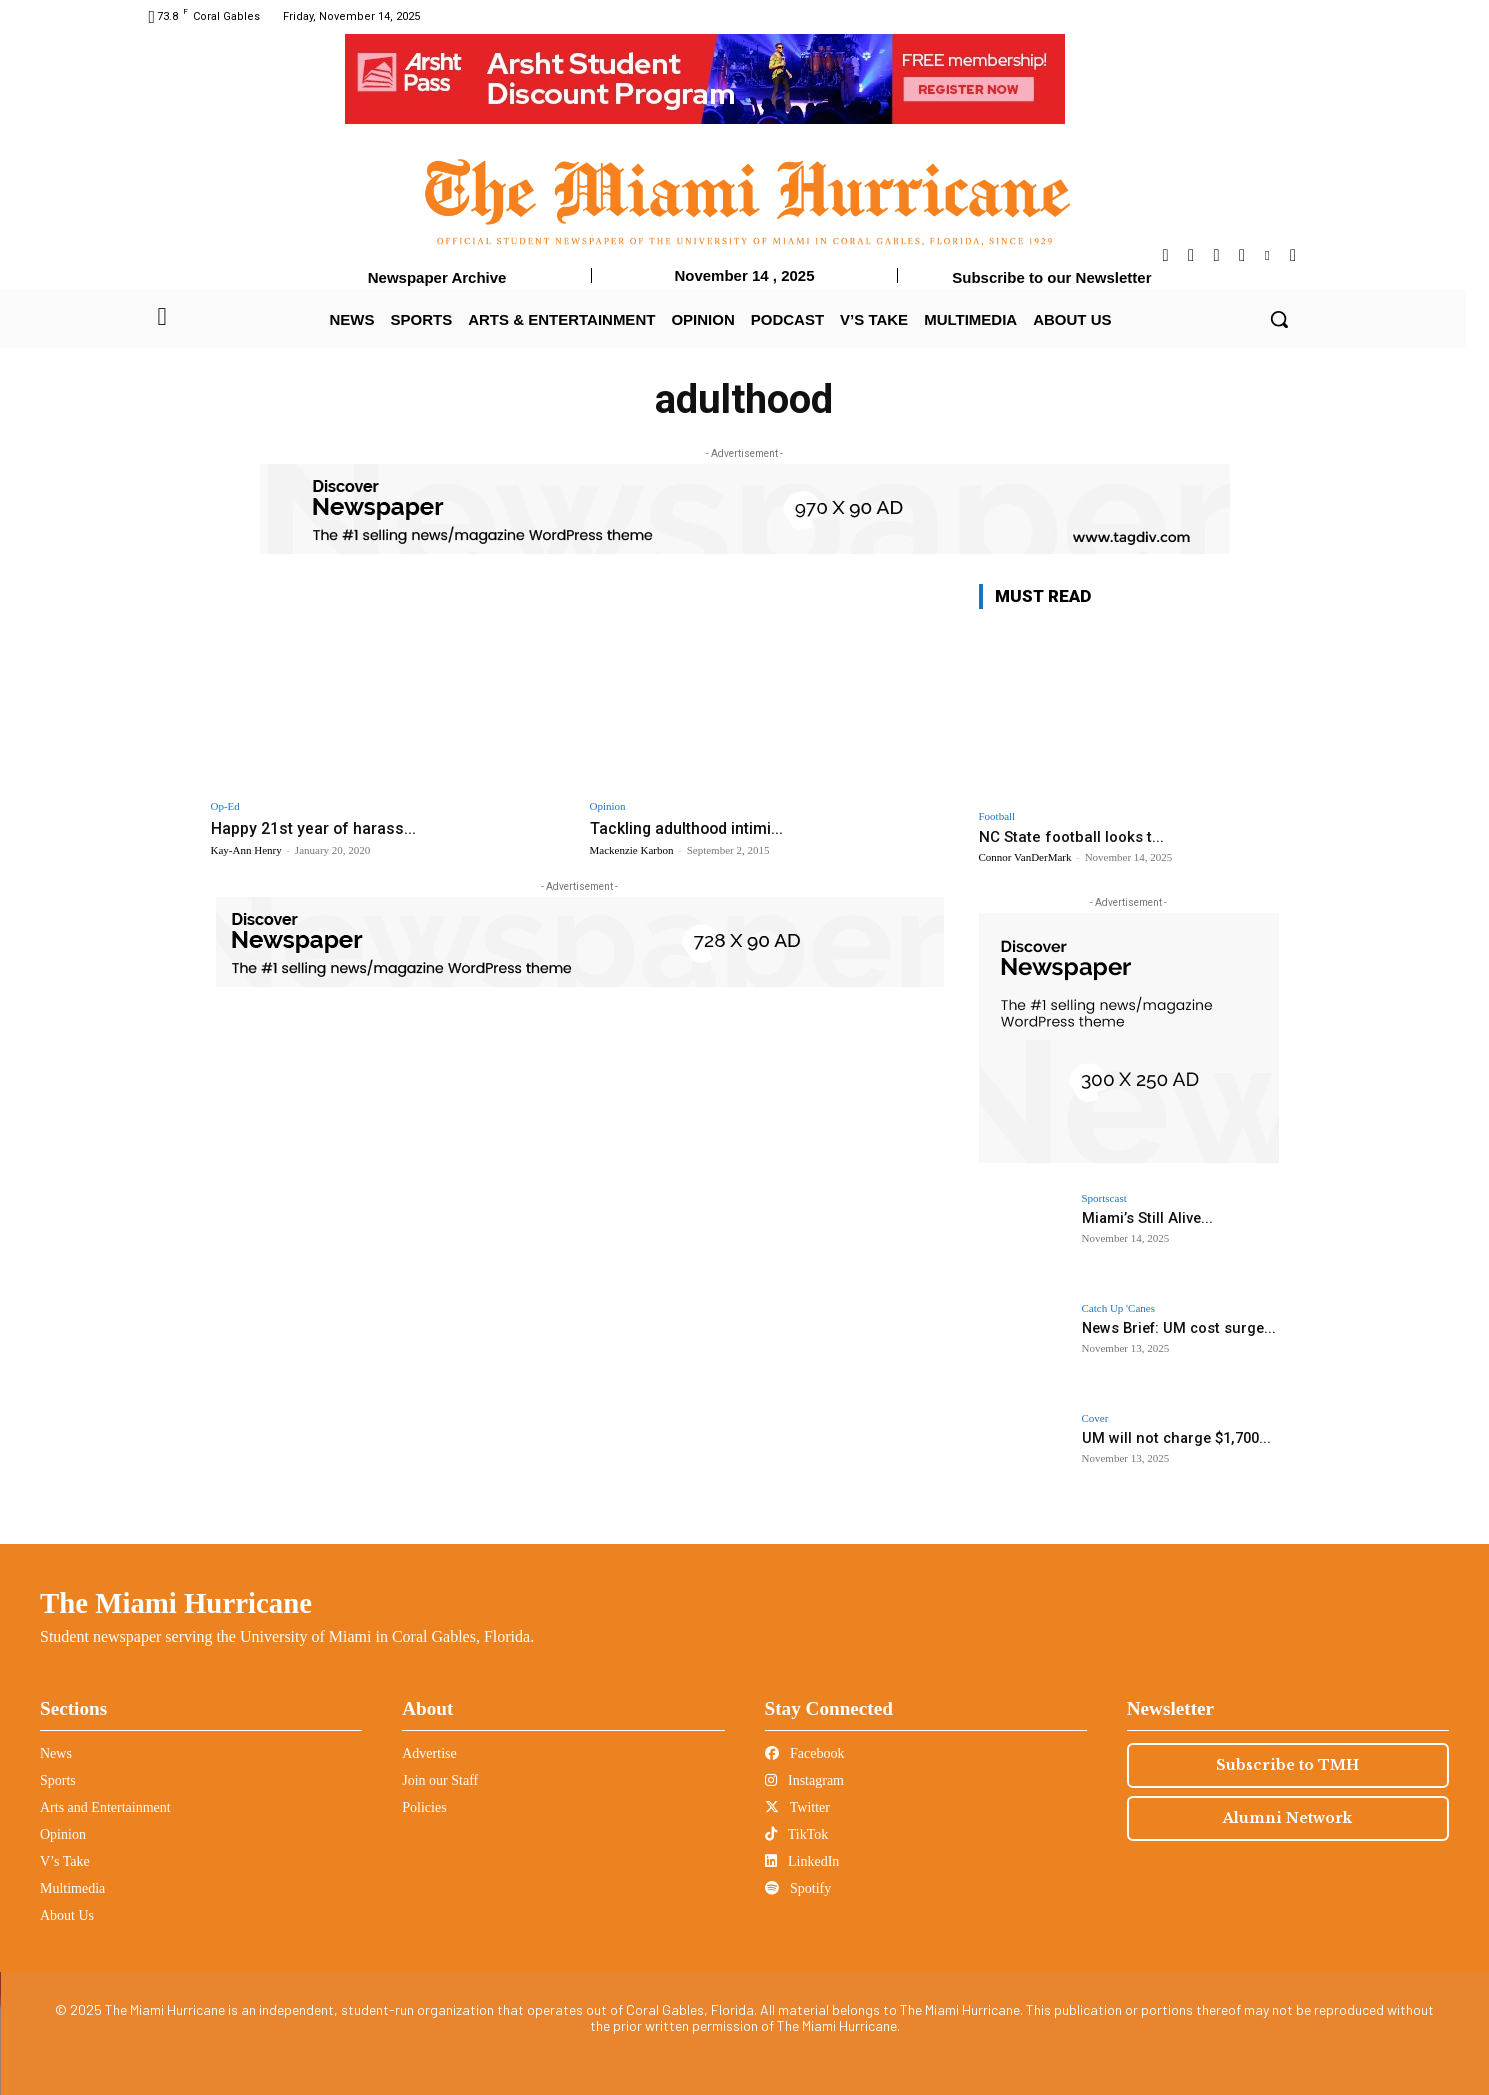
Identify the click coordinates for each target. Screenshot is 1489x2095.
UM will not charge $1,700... (1171, 1438)
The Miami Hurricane (176, 1603)
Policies (424, 1807)
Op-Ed (225, 806)
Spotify (798, 1888)
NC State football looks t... (1071, 837)
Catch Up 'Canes (1118, 1308)
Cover (1095, 1418)
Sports (58, 1780)
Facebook (805, 1753)
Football (997, 816)
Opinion (608, 806)
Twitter (797, 1807)
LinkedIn (802, 1861)
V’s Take (65, 1861)
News (56, 1753)
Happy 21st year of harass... (317, 828)
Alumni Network (1287, 1818)
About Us (67, 1915)
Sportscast (1104, 1198)
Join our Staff (440, 1780)
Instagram (804, 1780)
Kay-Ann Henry (246, 850)
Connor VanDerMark (1025, 857)
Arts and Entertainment (105, 1807)
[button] (1279, 319)
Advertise (429, 1753)
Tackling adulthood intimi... (692, 828)
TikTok (797, 1834)
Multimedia (72, 1888)
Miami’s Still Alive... (1145, 1218)
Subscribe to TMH (1287, 1765)
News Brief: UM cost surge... (1174, 1328)
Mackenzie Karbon (632, 850)
